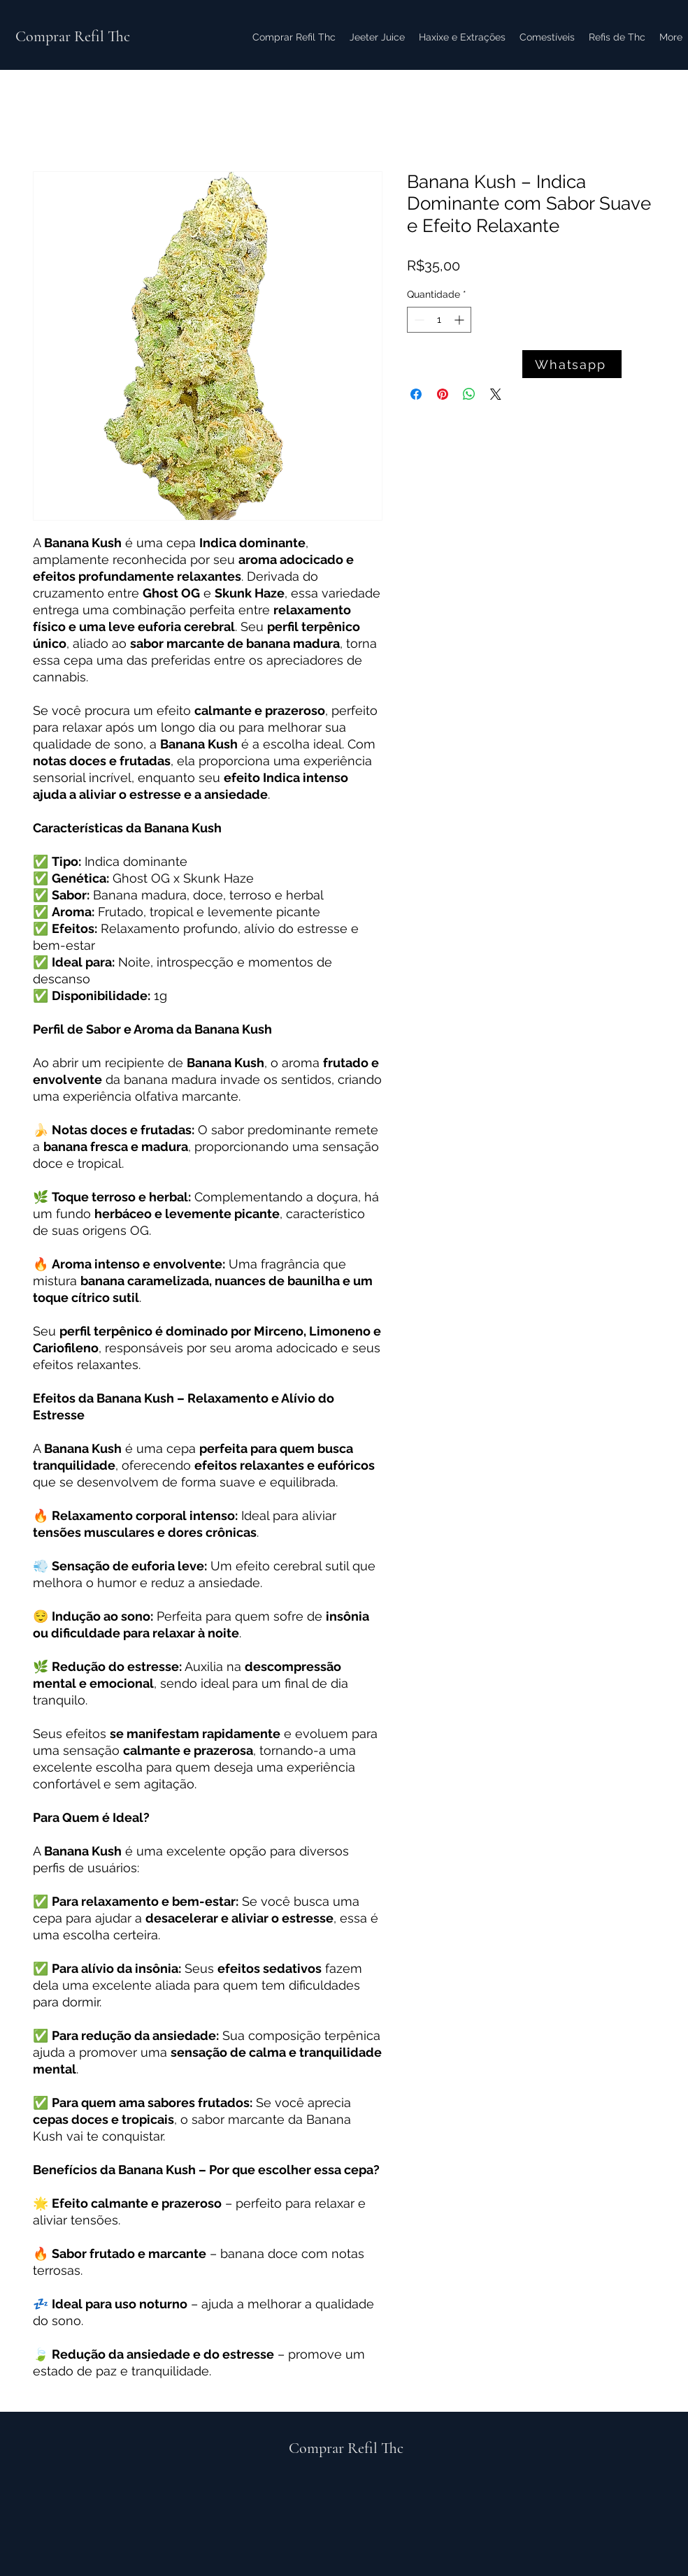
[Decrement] (418, 319)
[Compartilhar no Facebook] (416, 394)
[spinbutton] (439, 319)
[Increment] (460, 319)
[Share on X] (495, 394)
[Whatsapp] (572, 364)
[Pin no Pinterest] (442, 394)
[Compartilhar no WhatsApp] (469, 394)
